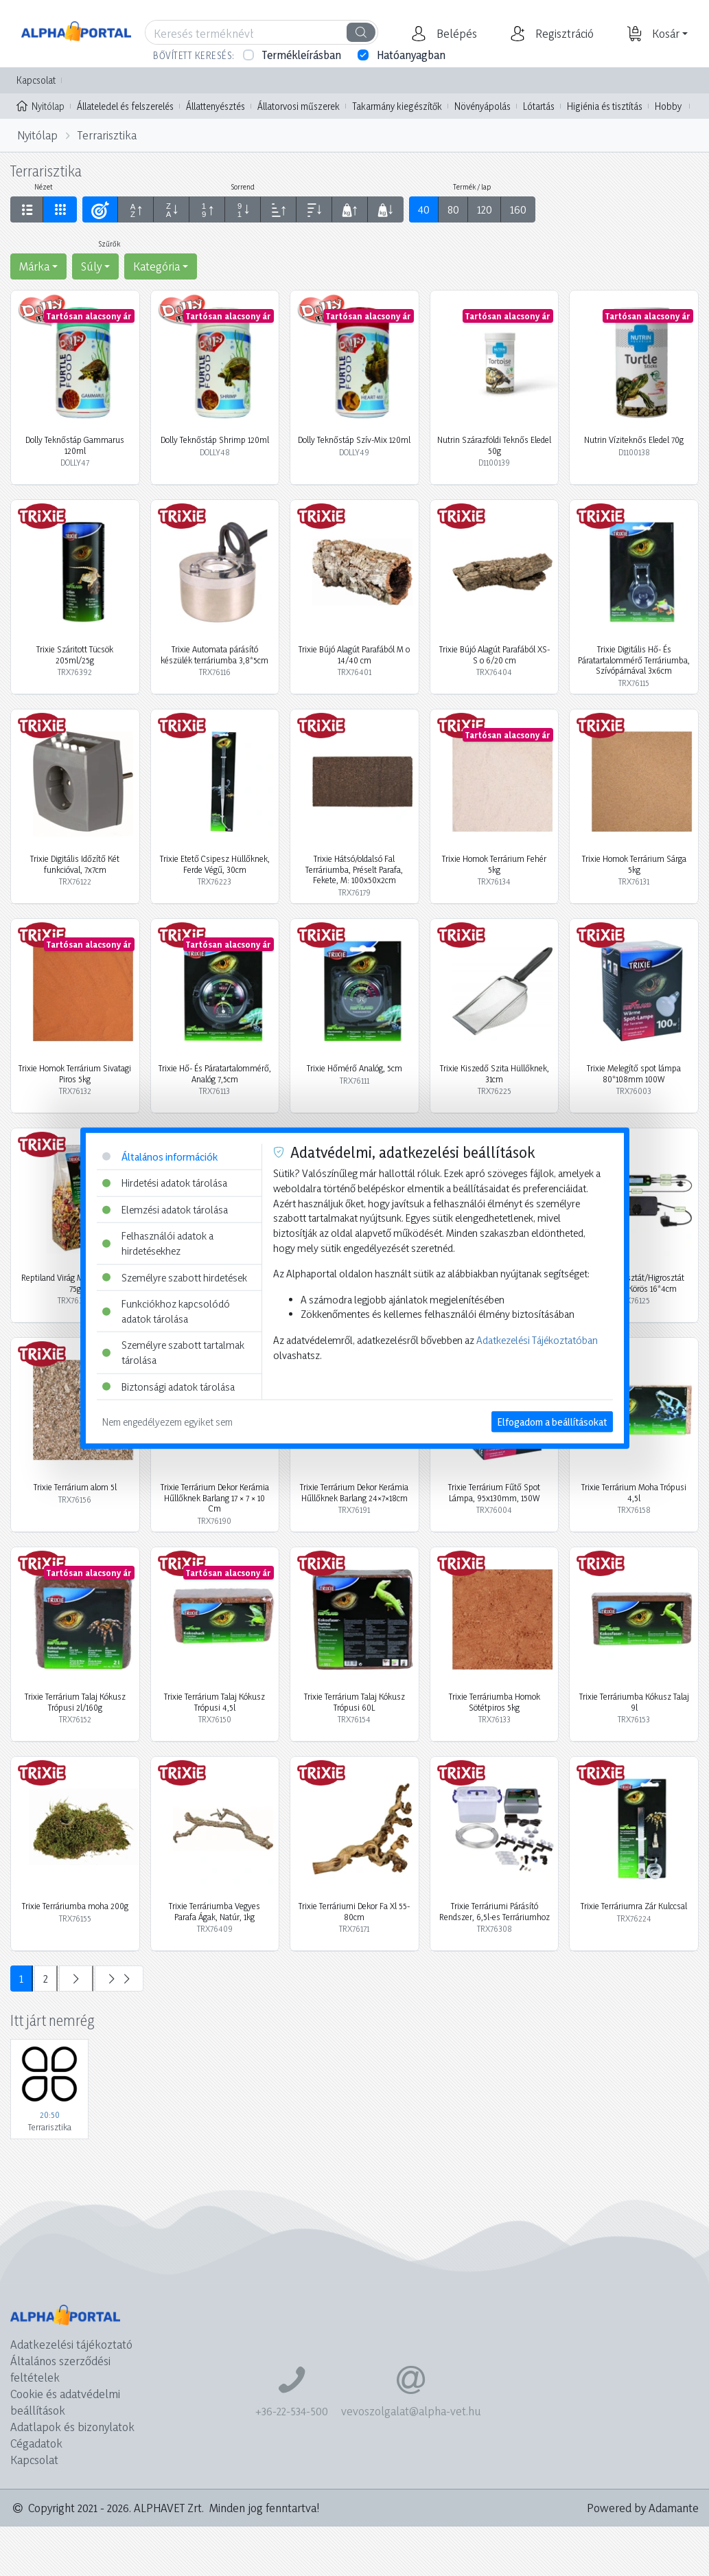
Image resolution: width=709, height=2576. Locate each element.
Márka (34, 266)
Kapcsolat (36, 80)
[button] (455, 33)
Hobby (668, 106)
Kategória (156, 266)
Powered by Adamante (643, 2507)
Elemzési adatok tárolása (165, 1209)
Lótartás (539, 106)
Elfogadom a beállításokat (552, 1421)
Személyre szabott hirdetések (174, 1277)
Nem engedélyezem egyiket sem (167, 1421)
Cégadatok (36, 2443)
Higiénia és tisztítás (604, 106)
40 (424, 209)
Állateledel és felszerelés (125, 106)
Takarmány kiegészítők (397, 106)
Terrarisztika (107, 135)
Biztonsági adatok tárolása (168, 1386)
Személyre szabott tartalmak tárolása (173, 1352)
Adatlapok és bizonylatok (72, 2426)
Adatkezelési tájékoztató (71, 2344)
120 (484, 209)
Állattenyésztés (215, 106)
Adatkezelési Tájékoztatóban (537, 1340)
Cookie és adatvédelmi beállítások (65, 2401)
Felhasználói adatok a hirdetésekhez (157, 1243)
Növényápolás (482, 106)
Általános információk (160, 1156)
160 (518, 209)
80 (453, 209)
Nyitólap (40, 105)
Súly (91, 266)
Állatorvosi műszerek (298, 106)
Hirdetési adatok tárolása (164, 1182)
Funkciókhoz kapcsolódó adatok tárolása (166, 1311)
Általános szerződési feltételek (60, 2368)
